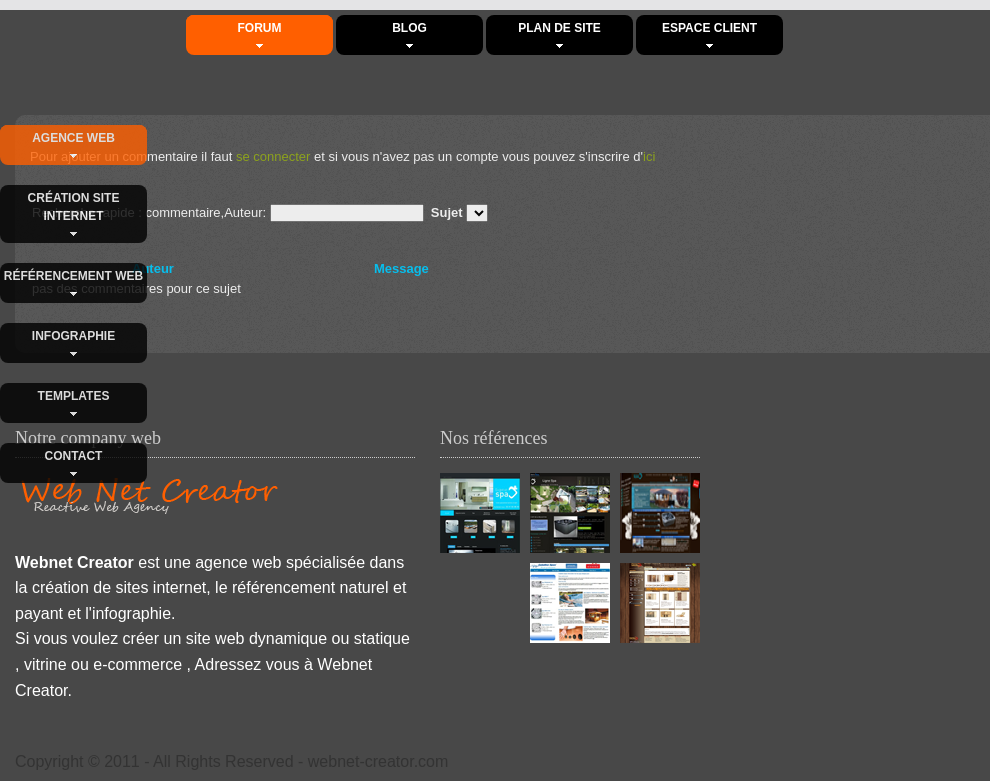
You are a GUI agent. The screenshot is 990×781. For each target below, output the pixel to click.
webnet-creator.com (378, 761)
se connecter (273, 156)
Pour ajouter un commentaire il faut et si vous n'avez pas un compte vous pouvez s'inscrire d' (342, 156)
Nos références (493, 438)
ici (649, 156)
